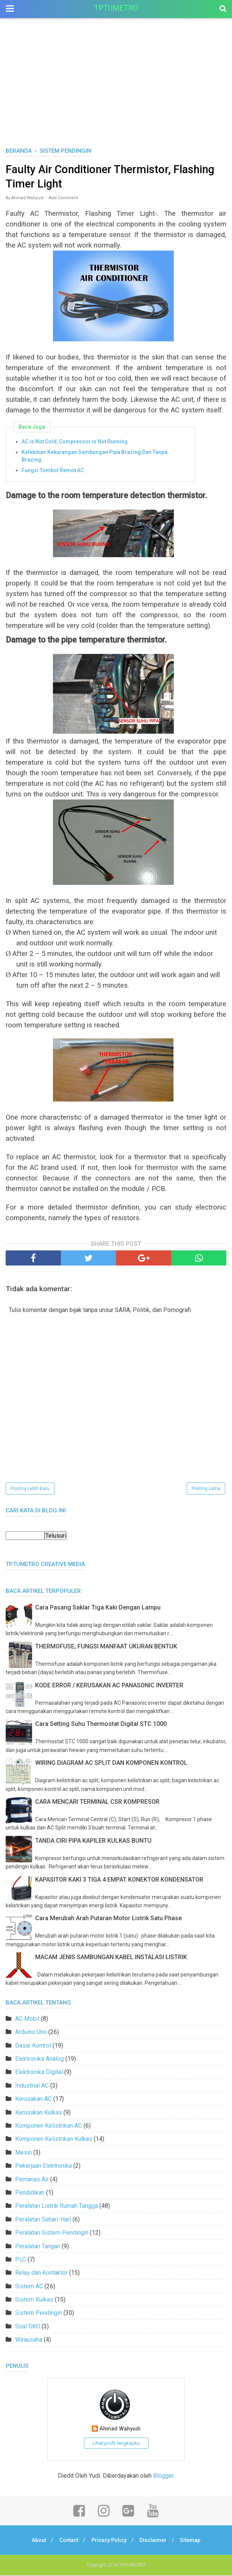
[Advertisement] (116, 90)
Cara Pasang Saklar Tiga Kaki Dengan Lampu (98, 1608)
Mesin (23, 2153)
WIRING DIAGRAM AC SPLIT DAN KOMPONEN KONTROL (111, 1763)
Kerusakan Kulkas (38, 2113)
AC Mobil (27, 2019)
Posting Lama (206, 1489)
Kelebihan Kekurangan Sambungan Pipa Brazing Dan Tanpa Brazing (94, 457)
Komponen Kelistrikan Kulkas (53, 2140)
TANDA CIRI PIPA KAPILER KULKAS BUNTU (93, 1841)
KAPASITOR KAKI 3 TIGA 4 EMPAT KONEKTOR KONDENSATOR (119, 1880)
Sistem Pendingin (38, 2313)
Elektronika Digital (39, 2073)
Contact (67, 2541)
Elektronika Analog (39, 2059)
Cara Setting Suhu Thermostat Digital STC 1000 (101, 1725)
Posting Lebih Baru (30, 1489)
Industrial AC (32, 2086)
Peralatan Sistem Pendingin (51, 2233)
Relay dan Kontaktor (41, 2273)
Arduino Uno (31, 2033)
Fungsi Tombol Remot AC (53, 471)
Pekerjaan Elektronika (43, 2166)
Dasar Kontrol (33, 2046)
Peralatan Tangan (37, 2247)
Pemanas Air (32, 2180)
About (36, 2541)
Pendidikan (30, 2193)
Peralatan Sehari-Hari (43, 2220)
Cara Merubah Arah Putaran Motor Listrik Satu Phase (108, 1919)
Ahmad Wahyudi (120, 2429)
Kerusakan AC (33, 2100)
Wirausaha (28, 2340)
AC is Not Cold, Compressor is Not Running (75, 443)
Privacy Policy (109, 2541)
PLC (20, 2260)
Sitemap (193, 2541)
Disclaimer (154, 2541)
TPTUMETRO (116, 7)
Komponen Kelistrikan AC (48, 2126)
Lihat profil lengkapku (116, 2444)
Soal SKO (27, 2327)
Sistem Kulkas (34, 2300)
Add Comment (63, 199)
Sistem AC (29, 2287)
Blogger (163, 2476)
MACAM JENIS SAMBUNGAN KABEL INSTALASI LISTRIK (111, 1958)
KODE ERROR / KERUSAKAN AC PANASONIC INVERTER (109, 1686)
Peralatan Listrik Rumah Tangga (56, 2206)
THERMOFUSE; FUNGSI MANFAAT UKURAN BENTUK (106, 1647)
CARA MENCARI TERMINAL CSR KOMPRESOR (97, 1802)
